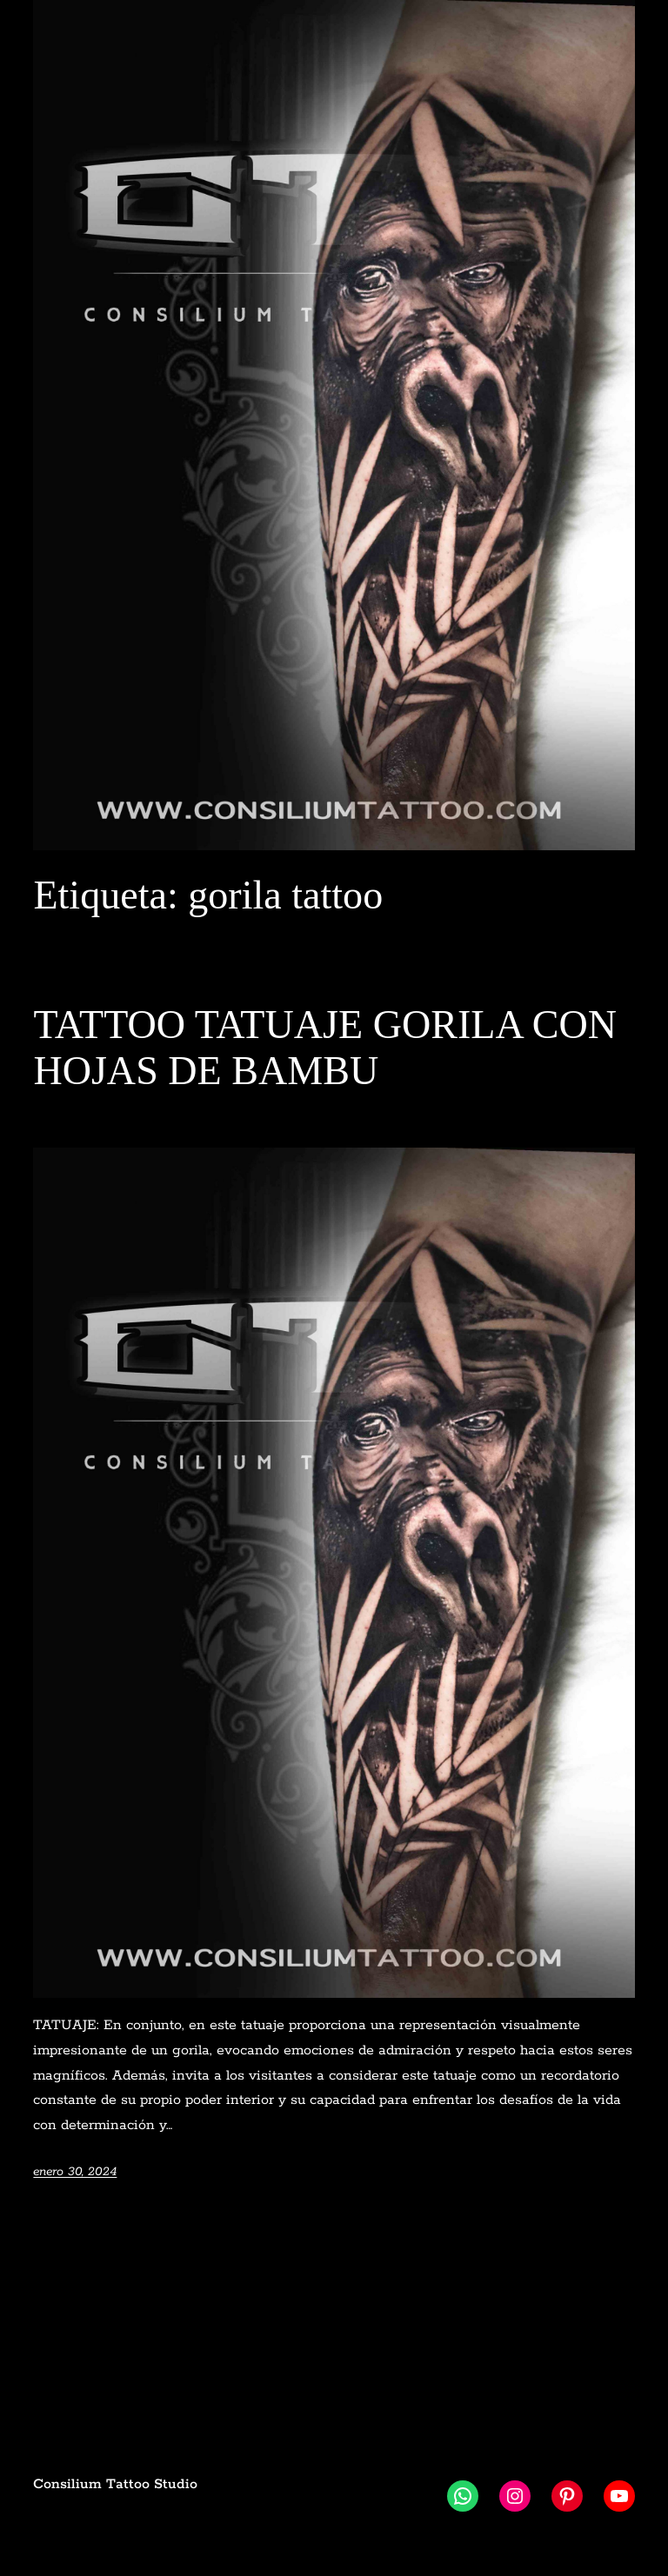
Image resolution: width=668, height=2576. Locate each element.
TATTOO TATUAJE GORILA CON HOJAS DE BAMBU (325, 1047)
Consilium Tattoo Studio (115, 2484)
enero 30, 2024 (75, 2172)
